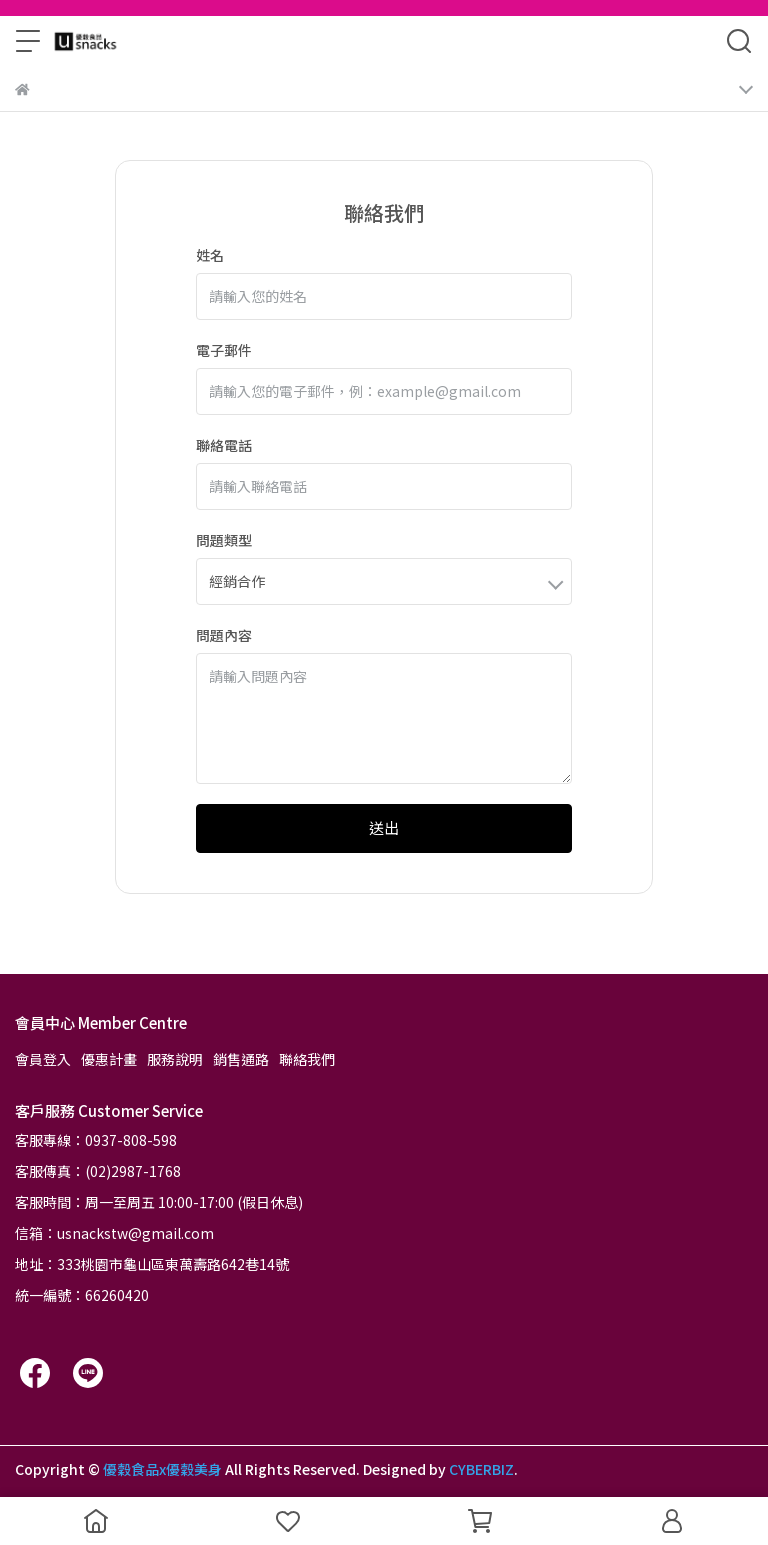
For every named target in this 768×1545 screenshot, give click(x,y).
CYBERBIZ (481, 1469)
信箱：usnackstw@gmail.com (114, 1233)
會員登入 (43, 1059)
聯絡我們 (307, 1059)
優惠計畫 (109, 1059)
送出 (384, 827)
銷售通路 (241, 1059)
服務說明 (175, 1059)
